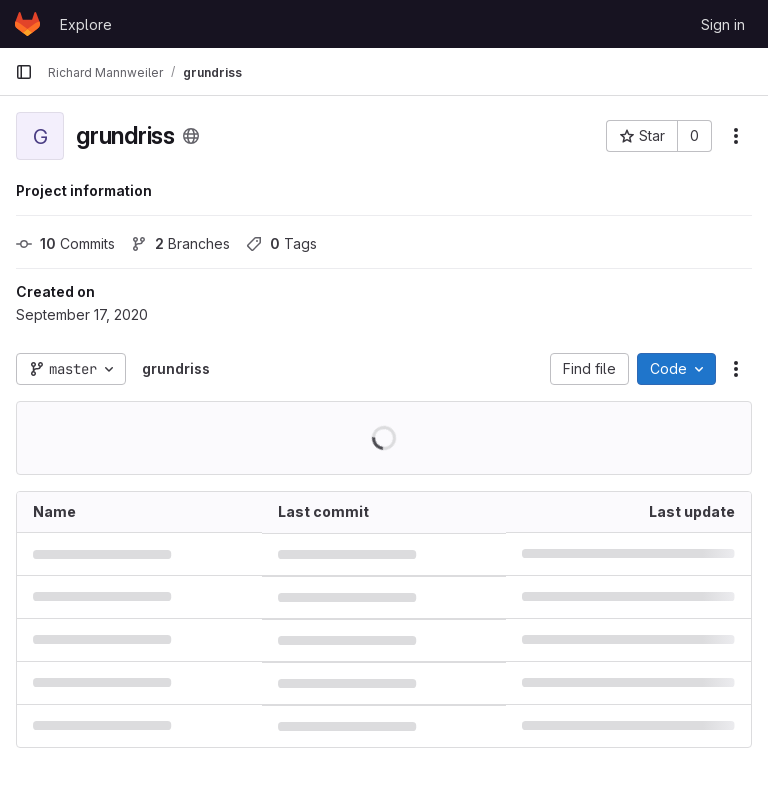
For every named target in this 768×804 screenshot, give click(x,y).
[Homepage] (27, 24)
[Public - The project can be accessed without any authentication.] (191, 136)
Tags (281, 243)
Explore (86, 24)
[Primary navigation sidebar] (24, 72)
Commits (65, 243)
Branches (180, 243)
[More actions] (736, 136)
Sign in (723, 24)
